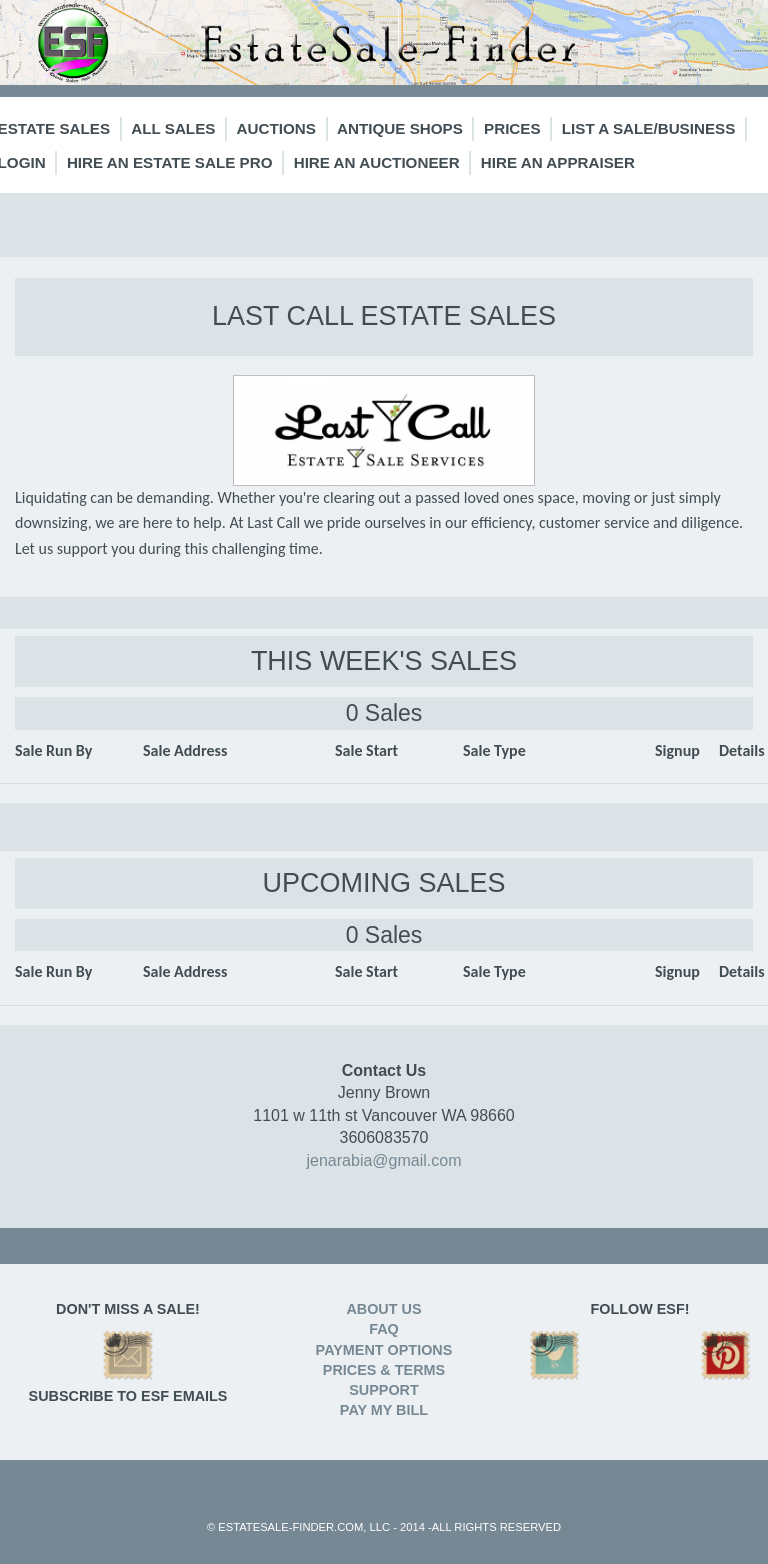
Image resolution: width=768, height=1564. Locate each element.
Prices (512, 128)
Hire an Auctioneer (377, 162)
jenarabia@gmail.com (384, 1160)
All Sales (173, 128)
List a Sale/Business (649, 128)
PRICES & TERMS (384, 1370)
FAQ (384, 1329)
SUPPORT (384, 1390)
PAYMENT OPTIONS (384, 1350)
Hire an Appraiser (558, 162)
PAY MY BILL (384, 1410)
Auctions (276, 128)
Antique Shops (400, 128)
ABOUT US (383, 1309)
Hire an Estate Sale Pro (170, 162)
